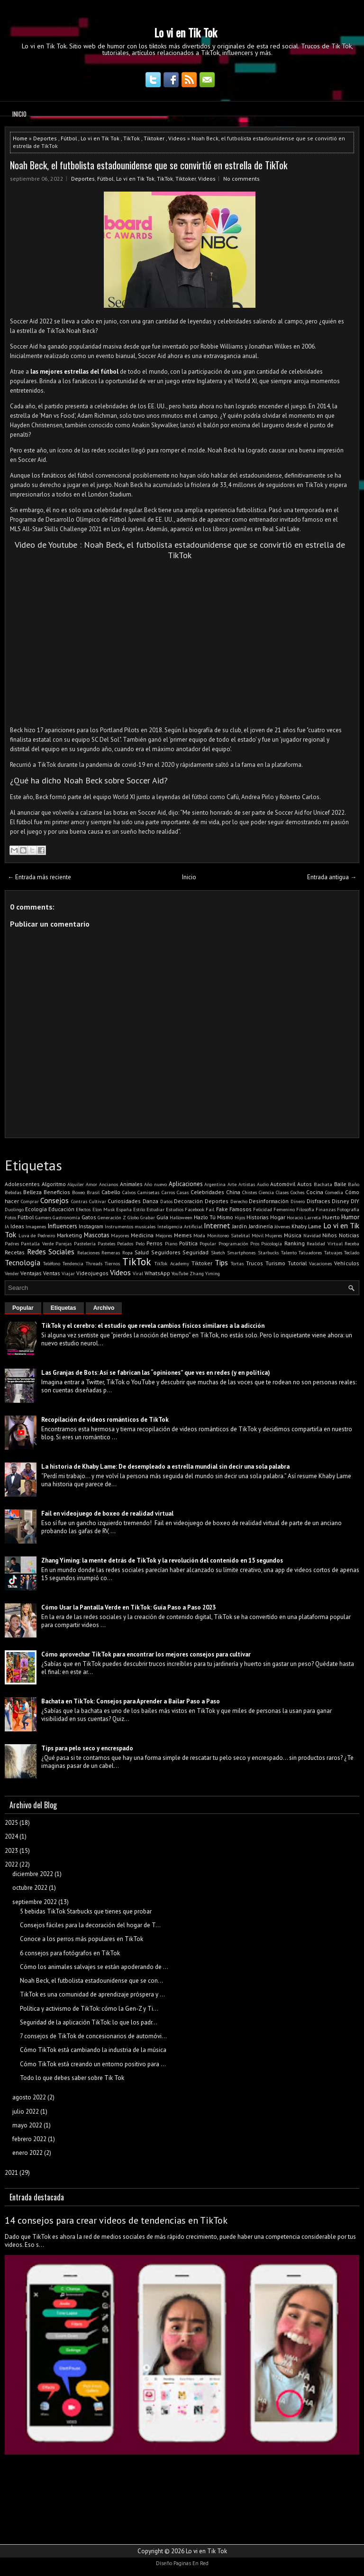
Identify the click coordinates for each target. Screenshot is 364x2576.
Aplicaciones (186, 1184)
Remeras (110, 1252)
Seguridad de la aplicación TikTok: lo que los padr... (88, 2022)
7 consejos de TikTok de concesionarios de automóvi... (93, 2036)
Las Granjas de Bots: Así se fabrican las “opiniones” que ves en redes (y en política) (155, 1373)
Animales (131, 1183)
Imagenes (36, 1226)
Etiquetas (63, 1308)
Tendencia (73, 1263)
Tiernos (112, 1263)
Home (20, 138)
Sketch (218, 1252)
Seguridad (195, 1252)
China (233, 1192)
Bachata (323, 1184)
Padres (12, 1243)
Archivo (104, 1308)
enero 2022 (27, 2153)
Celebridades (207, 1192)
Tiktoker (154, 138)
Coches (297, 1192)
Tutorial (297, 1263)
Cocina (314, 1192)
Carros (168, 1192)
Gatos (89, 1217)
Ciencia (266, 1192)
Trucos (254, 1263)
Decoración (188, 1201)
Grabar (147, 1217)
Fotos (10, 1217)
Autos (304, 1183)
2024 (11, 1836)
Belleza (32, 1192)
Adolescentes (22, 1183)
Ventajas (31, 1273)
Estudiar (155, 1209)
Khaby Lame (306, 1226)
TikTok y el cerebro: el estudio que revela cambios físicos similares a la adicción (152, 1326)
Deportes (45, 138)
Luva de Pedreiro (36, 1235)
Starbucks (268, 1252)
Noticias (349, 1235)
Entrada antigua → (331, 877)
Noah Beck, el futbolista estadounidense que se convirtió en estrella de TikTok (148, 165)
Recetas (15, 1252)
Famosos (240, 1209)
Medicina (142, 1235)
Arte (232, 1184)
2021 (11, 2173)
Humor (350, 1217)
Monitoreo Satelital (228, 1235)
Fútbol (69, 138)
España (124, 1209)
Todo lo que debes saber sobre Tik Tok (72, 2078)
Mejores (163, 1235)
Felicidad (262, 1209)
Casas (183, 1192)
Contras (79, 1201)
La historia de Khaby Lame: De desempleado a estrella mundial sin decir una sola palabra (165, 1467)
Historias (257, 1217)
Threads (94, 1263)
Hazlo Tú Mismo (213, 1217)
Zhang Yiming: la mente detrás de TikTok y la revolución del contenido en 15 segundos (162, 1560)
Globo (133, 1217)
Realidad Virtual (324, 1243)
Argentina (215, 1184)
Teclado (351, 1252)
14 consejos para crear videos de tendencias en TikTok (116, 2220)
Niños (329, 1235)
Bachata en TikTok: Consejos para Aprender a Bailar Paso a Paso (130, 1701)
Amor (91, 1184)
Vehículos (346, 1263)
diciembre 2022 (32, 1874)
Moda (199, 1235)
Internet (217, 1225)
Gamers (43, 1217)
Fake (222, 1209)
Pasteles (106, 1243)
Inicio (19, 114)
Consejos (54, 1200)
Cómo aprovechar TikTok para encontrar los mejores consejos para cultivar (146, 1654)
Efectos (83, 1209)
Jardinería (261, 1226)
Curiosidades (124, 1201)
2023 (11, 1851)
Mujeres (273, 1235)
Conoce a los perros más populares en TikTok (81, 1939)
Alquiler (75, 1184)
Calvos (129, 1192)
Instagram (91, 1226)
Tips (221, 1262)
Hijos (240, 1217)
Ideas (17, 1226)
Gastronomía (66, 1217)
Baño (353, 1184)
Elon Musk (103, 1209)
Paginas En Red (191, 2563)
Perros (154, 1243)
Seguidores (166, 1252)
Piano (171, 1243)
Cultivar (97, 1201)
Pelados (125, 1243)
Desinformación (269, 1201)
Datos (166, 1201)
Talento (289, 1252)
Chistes (249, 1192)
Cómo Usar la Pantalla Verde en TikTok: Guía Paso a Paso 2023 (128, 1607)
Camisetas (148, 1192)
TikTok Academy (172, 1263)
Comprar (30, 1201)
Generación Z (112, 1217)
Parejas (63, 1243)
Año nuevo (155, 1184)
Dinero (298, 1201)
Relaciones (88, 1252)
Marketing (69, 1235)
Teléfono (51, 1263)
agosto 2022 (29, 2097)
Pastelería (85, 1243)
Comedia (334, 1192)
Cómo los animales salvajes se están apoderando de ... (94, 1967)
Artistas (246, 1184)
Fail (210, 1209)
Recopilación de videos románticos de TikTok (105, 1420)
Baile (340, 1183)
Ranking (294, 1243)
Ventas (51, 1273)
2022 (11, 1864)
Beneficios (57, 1192)
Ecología (36, 1209)
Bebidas (13, 1192)
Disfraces (318, 1201)
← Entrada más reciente (39, 877)
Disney (340, 1201)
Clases (282, 1192)
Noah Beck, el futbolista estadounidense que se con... (91, 1981)
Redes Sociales (51, 1251)
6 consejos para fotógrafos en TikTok (70, 1953)
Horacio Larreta (304, 1217)
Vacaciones (320, 1263)
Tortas (237, 1263)
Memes (183, 1235)
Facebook (194, 1209)
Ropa (127, 1252)
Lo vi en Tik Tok (185, 32)
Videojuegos (92, 1273)
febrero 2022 (29, 2139)
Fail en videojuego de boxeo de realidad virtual (107, 1513)
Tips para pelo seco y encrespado (87, 1748)
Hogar (277, 1217)
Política (188, 1243)
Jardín (239, 1226)
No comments (241, 178)
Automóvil (282, 1183)
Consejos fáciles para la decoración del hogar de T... (90, 1925)
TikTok (131, 138)
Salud (142, 1252)
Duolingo (14, 1209)
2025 (11, 1823)
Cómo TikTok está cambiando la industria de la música (93, 2050)
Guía (162, 1217)
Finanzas (326, 1209)
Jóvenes (282, 1226)
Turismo (275, 1263)
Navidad (312, 1235)
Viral (138, 1273)
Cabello (110, 1192)
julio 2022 (25, 2111)
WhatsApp (157, 1273)
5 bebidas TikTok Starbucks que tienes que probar (86, 1911)
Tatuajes (333, 1252)
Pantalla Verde (37, 1243)
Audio (263, 1184)
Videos (177, 138)
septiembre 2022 (34, 1902)
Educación (61, 1209)
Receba (352, 1243)
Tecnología (22, 1262)
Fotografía (348, 1209)
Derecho (238, 1201)
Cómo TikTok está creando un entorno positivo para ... (93, 2064)
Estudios (174, 1209)
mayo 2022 (27, 2125)
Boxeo (78, 1192)
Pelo (140, 1243)
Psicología (271, 1243)
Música (292, 1235)
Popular (208, 1243)
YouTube (180, 1273)
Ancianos (108, 1184)
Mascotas (96, 1235)
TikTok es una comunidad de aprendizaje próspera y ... (92, 1994)
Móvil (258, 1235)
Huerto (331, 1217)
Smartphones (241, 1252)
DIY (355, 1201)
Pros (254, 1243)
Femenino (284, 1209)
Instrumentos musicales (130, 1226)
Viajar (68, 1273)
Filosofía (305, 1209)
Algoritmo (54, 1183)
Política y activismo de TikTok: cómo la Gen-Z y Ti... (89, 2009)
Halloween (181, 1217)
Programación (233, 1243)
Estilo (139, 1209)
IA (7, 1226)
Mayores (120, 1235)
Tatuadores (310, 1252)
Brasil (93, 1192)
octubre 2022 (29, 1888)
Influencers (62, 1226)
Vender (12, 1273)
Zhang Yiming (205, 1273)
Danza (150, 1201)
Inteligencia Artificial (179, 1226)
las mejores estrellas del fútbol (74, 372)
